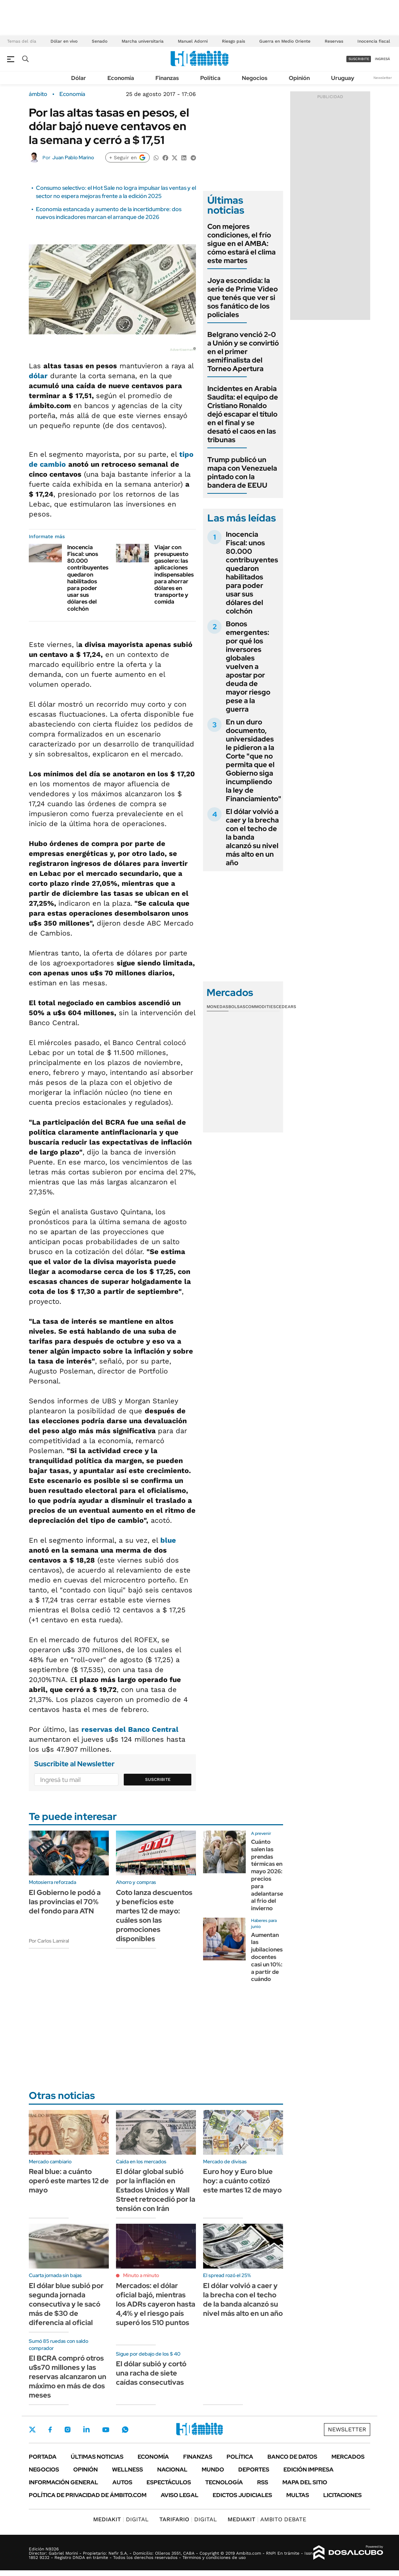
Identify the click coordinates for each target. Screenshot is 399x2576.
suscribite (359, 59)
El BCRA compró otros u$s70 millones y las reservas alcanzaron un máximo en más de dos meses (67, 2376)
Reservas (334, 41)
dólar (38, 375)
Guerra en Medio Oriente (284, 41)
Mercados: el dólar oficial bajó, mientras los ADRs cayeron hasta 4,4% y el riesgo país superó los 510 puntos (155, 2304)
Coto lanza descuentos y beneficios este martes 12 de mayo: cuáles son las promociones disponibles (154, 1915)
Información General (63, 2482)
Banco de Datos (292, 2456)
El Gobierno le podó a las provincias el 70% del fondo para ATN (65, 1902)
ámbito (38, 94)
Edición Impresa (308, 2469)
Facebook (50, 2429)
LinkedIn (86, 2429)
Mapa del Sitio (304, 2482)
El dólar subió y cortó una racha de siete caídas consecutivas (151, 2373)
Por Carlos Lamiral (49, 1941)
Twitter (32, 2429)
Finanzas (167, 78)
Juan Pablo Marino (73, 157)
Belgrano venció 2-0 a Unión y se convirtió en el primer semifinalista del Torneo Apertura (243, 351)
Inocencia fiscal (373, 41)
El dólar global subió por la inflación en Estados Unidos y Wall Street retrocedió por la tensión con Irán (155, 2190)
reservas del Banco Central (130, 1729)
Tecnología (224, 2482)
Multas (297, 2495)
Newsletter (382, 78)
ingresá (382, 59)
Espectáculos (169, 2482)
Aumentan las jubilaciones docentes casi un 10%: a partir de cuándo (267, 1957)
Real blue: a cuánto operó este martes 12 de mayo (69, 2181)
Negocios (254, 78)
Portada (43, 2456)
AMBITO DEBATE (267, 2519)
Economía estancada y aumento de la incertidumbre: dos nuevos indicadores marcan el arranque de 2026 (108, 213)
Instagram (67, 2429)
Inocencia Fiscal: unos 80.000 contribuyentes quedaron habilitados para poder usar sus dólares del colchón (87, 577)
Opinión (299, 78)
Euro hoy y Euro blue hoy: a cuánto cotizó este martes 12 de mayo (242, 2181)
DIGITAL (121, 2519)
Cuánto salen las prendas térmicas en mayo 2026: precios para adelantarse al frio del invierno (267, 1875)
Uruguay (342, 78)
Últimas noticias (97, 2456)
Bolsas (236, 1006)
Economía (120, 78)
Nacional (172, 2469)
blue (168, 1540)
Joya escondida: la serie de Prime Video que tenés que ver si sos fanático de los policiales (242, 297)
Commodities (260, 1006)
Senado (99, 41)
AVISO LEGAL (179, 2495)
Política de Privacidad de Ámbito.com (88, 2495)
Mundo (213, 2469)
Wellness (127, 2469)
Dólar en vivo (64, 41)
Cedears (286, 1006)
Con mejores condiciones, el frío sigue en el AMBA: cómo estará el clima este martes (241, 243)
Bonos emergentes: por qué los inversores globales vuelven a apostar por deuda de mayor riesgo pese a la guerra (248, 666)
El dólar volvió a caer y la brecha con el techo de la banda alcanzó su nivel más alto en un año (252, 837)
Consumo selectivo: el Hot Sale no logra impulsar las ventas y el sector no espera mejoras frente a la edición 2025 (116, 191)
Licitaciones (342, 2495)
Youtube (105, 2429)
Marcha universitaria (143, 41)
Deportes (253, 2469)
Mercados (348, 2456)
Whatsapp (125, 2429)
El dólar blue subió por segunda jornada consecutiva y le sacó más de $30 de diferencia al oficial (66, 2304)
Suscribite (158, 1779)
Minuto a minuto (141, 2275)
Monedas (217, 1006)
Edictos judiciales (242, 2495)
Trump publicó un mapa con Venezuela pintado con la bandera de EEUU (242, 472)
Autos (122, 2482)
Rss (262, 2482)
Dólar (78, 78)
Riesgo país (233, 41)
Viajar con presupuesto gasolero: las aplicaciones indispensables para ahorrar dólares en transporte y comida (174, 574)
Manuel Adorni (193, 41)
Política (210, 78)
